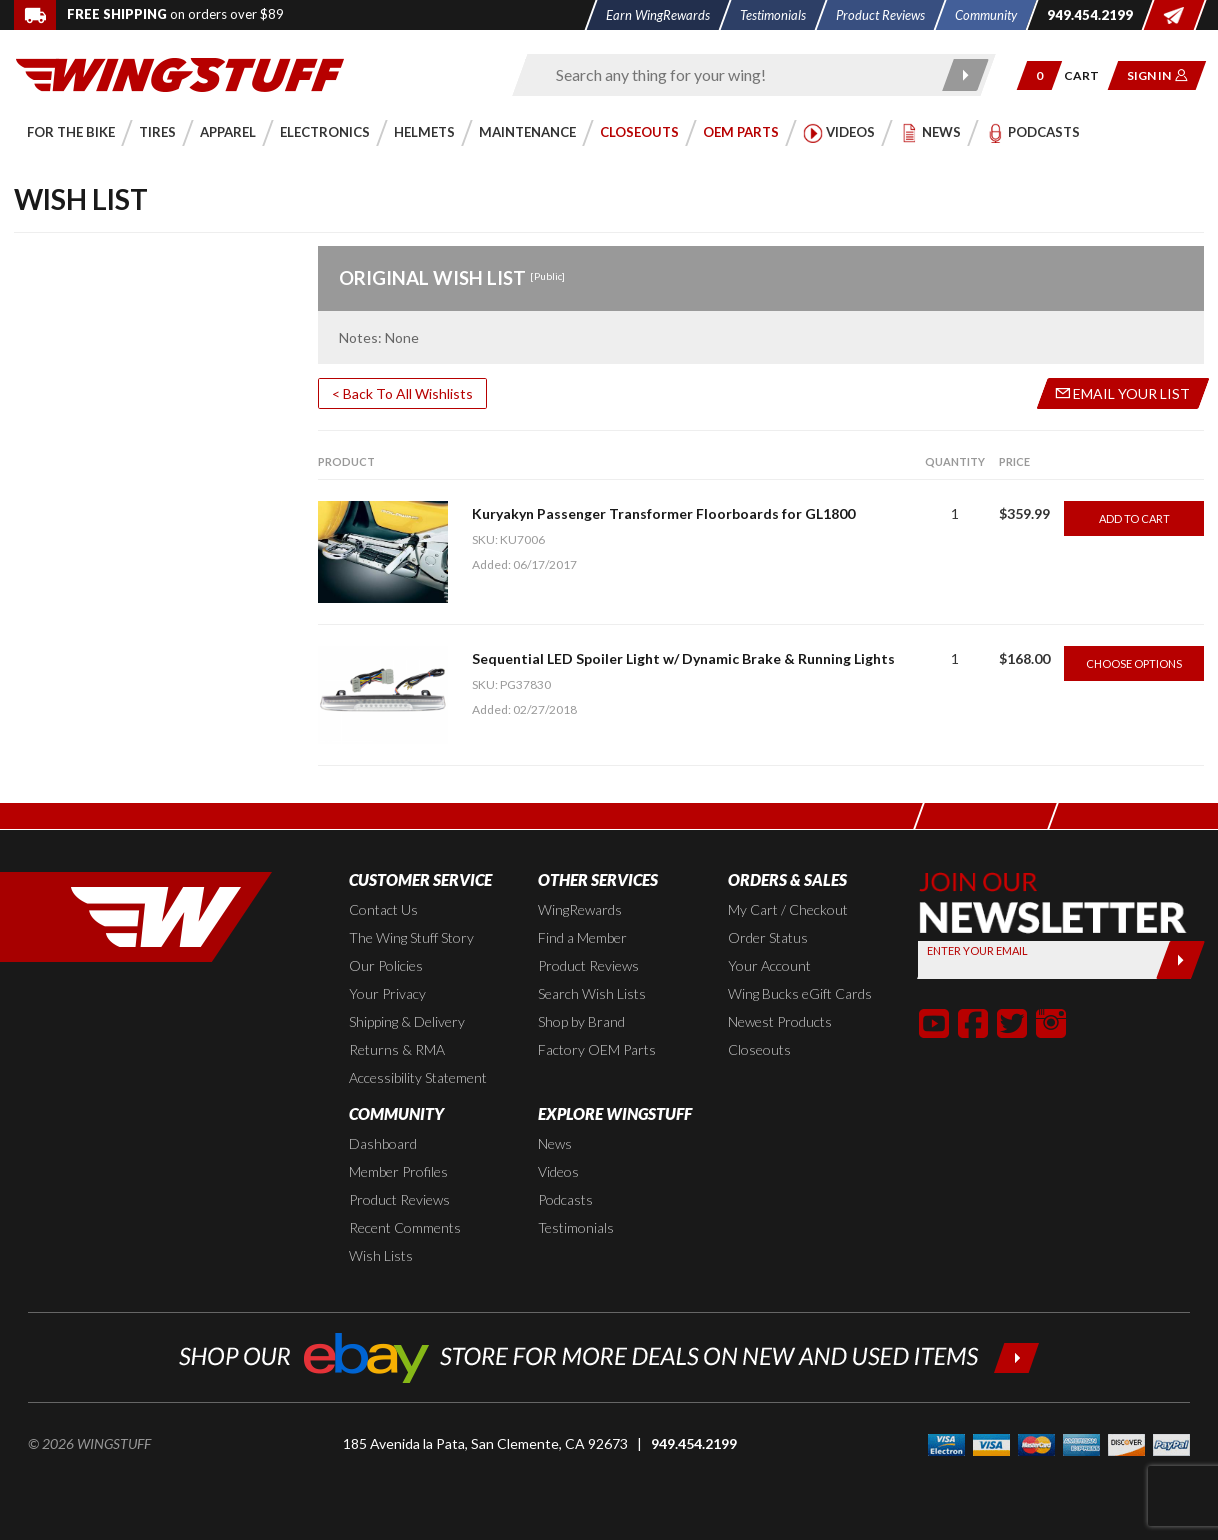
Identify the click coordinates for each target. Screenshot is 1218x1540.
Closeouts (759, 1049)
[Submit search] (965, 75)
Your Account (769, 965)
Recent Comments (405, 1227)
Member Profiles (398, 1171)
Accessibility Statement (418, 1077)
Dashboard (383, 1143)
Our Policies (386, 965)
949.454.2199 (694, 1443)
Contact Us (383, 909)
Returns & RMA (397, 1049)
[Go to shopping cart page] (1088, 75)
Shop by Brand (581, 1021)
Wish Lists (381, 1255)
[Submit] (1179, 960)
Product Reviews (588, 965)
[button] (1039, 75)
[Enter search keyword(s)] (736, 75)
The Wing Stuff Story (411, 937)
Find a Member (582, 937)
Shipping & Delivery (407, 1021)
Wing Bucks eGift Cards (800, 993)
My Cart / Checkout (788, 909)
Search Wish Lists (592, 993)
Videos (558, 1171)
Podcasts (565, 1199)
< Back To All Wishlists (402, 393)
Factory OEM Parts (597, 1049)
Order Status (768, 937)
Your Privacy (387, 993)
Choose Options (1134, 663)
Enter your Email (977, 950)
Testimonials (576, 1227)
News (555, 1143)
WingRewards (580, 909)
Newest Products (780, 1021)
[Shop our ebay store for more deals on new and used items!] (609, 1355)
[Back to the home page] (180, 73)
